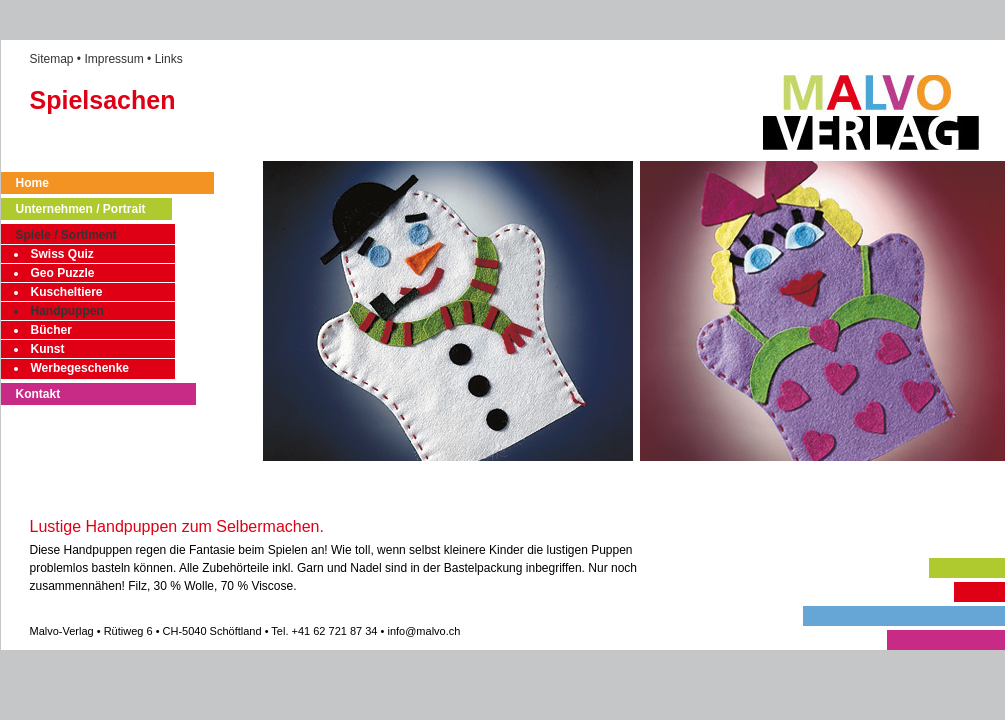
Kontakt (38, 394)
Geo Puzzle (63, 273)
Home (32, 183)
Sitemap (52, 59)
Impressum (113, 59)
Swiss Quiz (62, 254)
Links (169, 59)
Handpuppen (67, 311)
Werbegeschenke (80, 368)
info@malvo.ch (423, 631)
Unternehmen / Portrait (81, 209)
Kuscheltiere (67, 292)
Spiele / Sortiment (66, 235)
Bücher (51, 330)
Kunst (48, 349)
